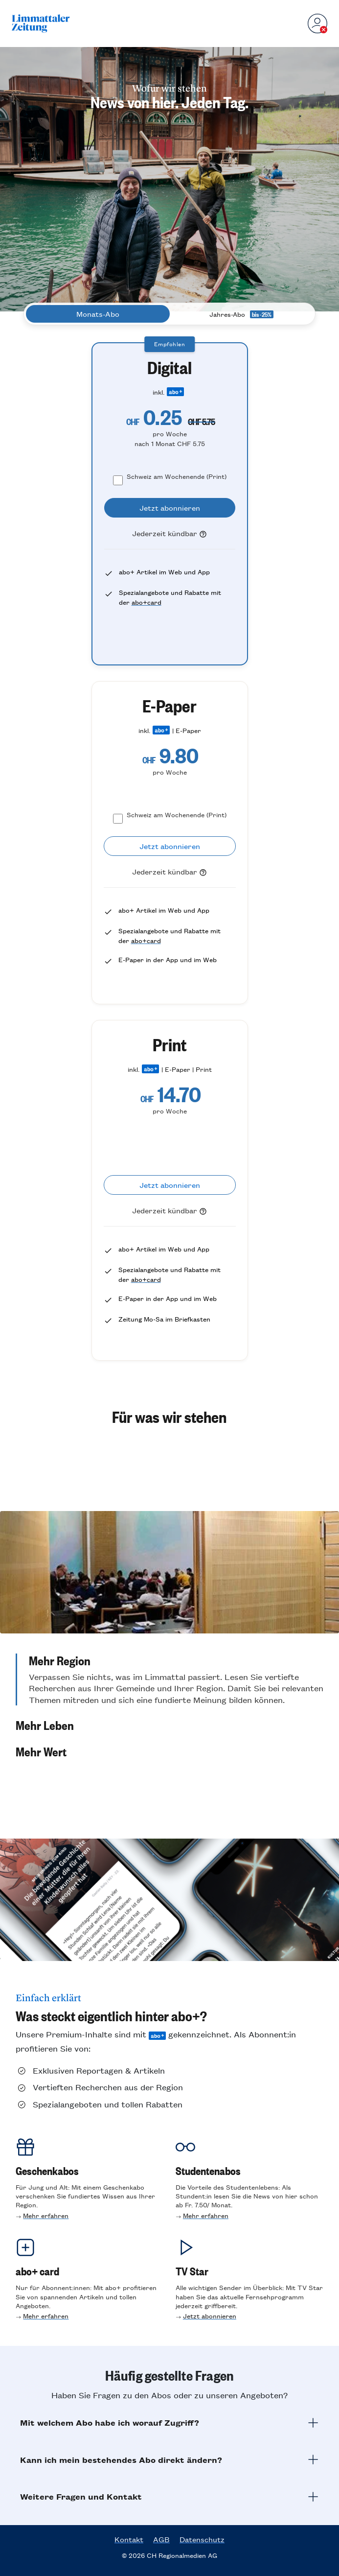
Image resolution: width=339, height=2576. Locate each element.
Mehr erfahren (45, 2215)
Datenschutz (202, 2539)
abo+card (146, 602)
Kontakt (128, 2539)
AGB (161, 2539)
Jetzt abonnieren (209, 2315)
